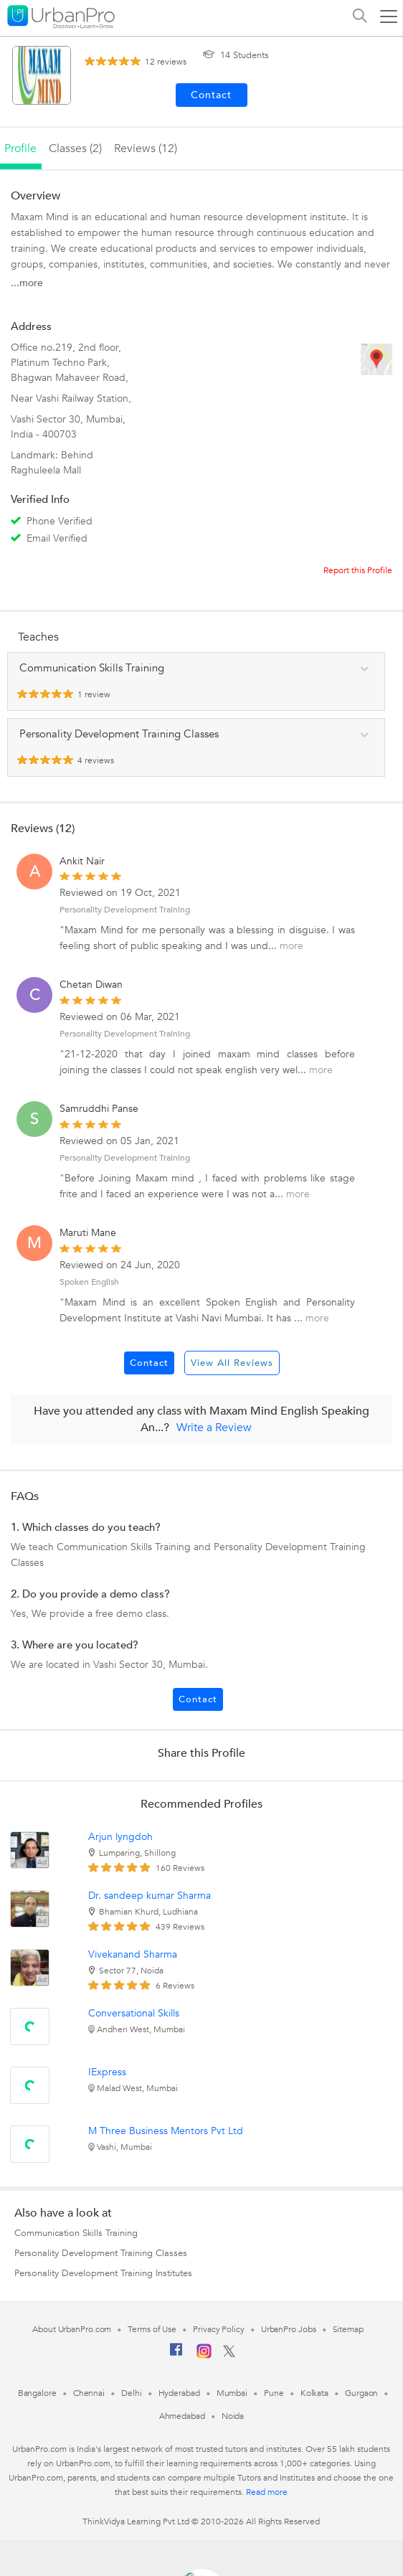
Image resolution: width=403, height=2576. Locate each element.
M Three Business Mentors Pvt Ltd (165, 2131)
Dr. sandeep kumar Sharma (149, 1895)
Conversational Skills (133, 2013)
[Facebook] (176, 2355)
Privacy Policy (219, 2329)
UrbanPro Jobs (288, 2329)
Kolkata (314, 2393)
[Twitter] (229, 2354)
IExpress (107, 2072)
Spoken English (89, 1282)
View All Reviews (232, 1363)
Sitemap (348, 2329)
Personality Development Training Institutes (103, 2273)
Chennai (89, 2393)
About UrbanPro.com (71, 2329)
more (291, 946)
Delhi (131, 2393)
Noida (233, 2416)
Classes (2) (75, 148)
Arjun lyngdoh (120, 1837)
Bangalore (37, 2393)
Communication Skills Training (76, 2233)
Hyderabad (179, 2393)
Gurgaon (361, 2393)
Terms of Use (152, 2329)
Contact (149, 1363)
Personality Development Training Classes (100, 2253)
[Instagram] (204, 2356)
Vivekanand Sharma (132, 1954)
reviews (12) (145, 148)
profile (20, 148)
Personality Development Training (125, 909)
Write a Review (214, 1427)
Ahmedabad (182, 2416)
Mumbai (232, 2393)
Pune (274, 2393)
